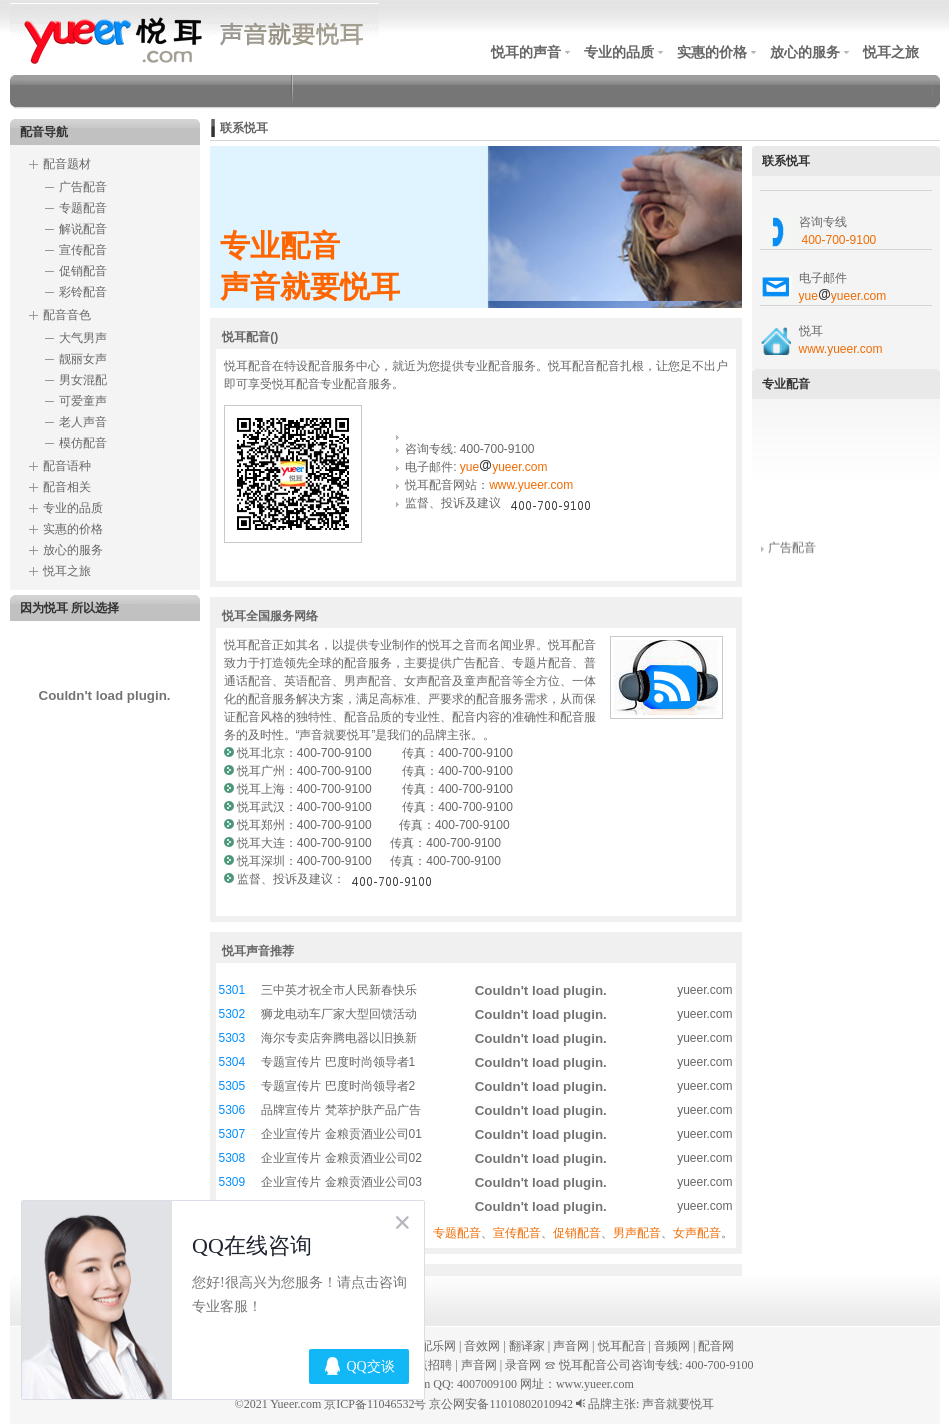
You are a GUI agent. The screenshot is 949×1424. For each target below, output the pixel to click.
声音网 (571, 1346)
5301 (232, 990)
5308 (232, 1158)
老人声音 (83, 422)
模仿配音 (83, 443)
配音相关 (67, 487)
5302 (232, 1014)
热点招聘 (428, 1365)
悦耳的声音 (526, 52)
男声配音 (637, 1233)
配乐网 (438, 1346)
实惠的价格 (712, 52)
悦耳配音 (622, 1346)
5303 (232, 1038)
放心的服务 (805, 52)
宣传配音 (83, 250)
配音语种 (67, 466)
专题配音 (83, 208)
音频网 (672, 1346)
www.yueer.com (531, 485)
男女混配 (83, 380)
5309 (232, 1182)
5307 (232, 1134)
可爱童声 (83, 401)
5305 (232, 1086)
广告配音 (83, 187)
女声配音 (697, 1233)
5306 (232, 1110)
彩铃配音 (83, 292)
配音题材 (67, 164)
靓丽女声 (83, 359)
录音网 (523, 1365)
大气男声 (83, 338)
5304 (232, 1062)
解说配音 (83, 229)
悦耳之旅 (891, 52)
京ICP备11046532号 (375, 1404)
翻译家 (527, 1346)
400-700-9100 (839, 240)
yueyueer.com (504, 467)
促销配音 (83, 271)
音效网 (482, 1346)
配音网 (716, 1346)
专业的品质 (619, 52)
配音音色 (67, 315)
